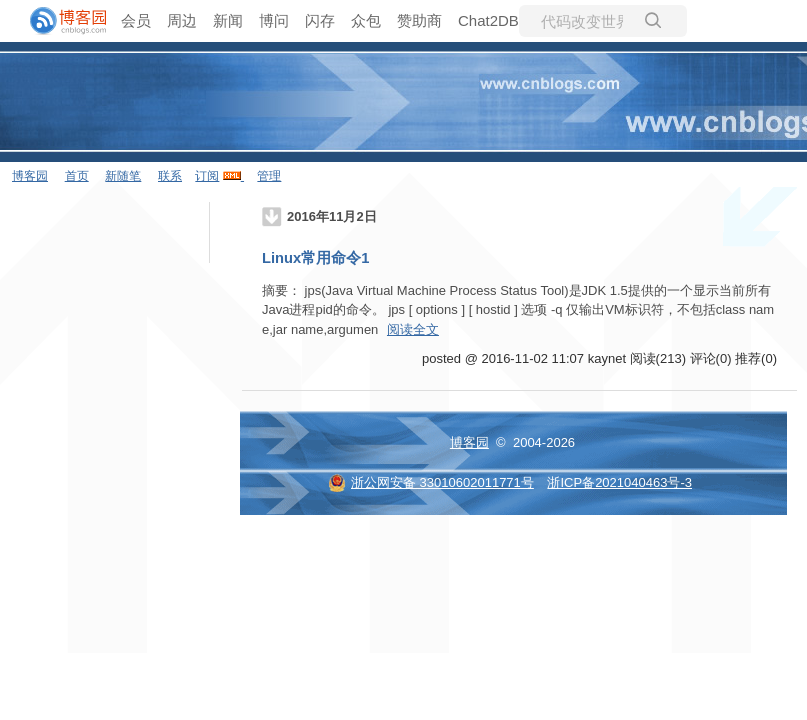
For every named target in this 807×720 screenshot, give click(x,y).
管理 (269, 176)
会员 (136, 20)
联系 (170, 176)
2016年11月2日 (332, 216)
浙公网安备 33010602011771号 (431, 482)
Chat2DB (488, 20)
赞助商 (419, 20)
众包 (366, 20)
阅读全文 (413, 329)
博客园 (30, 176)
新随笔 (123, 176)
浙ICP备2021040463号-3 (619, 482)
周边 (182, 20)
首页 (77, 176)
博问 (274, 20)
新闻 (228, 20)
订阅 (207, 176)
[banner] (60, 21)
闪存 (320, 20)
